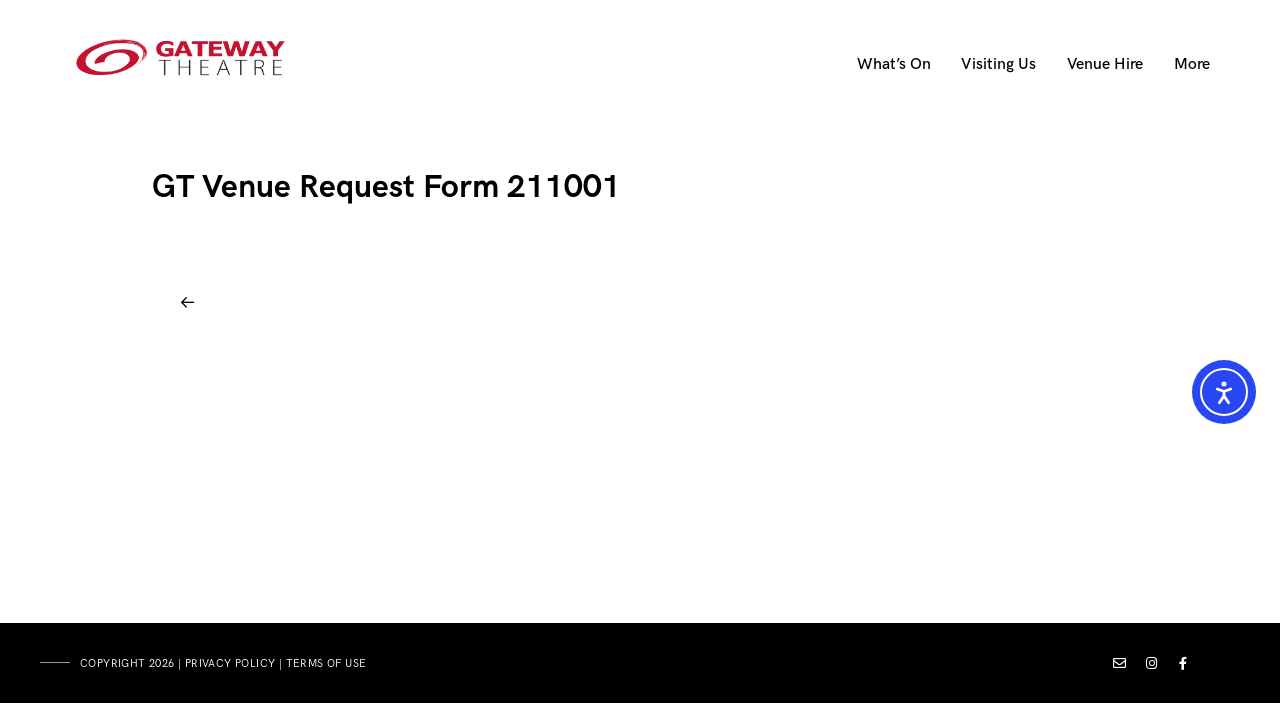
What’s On (894, 64)
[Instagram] (1152, 667)
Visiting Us (998, 64)
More (1192, 64)
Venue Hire (1105, 64)
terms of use (326, 663)
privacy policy (230, 663)
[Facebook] (1184, 667)
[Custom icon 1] (1120, 667)
